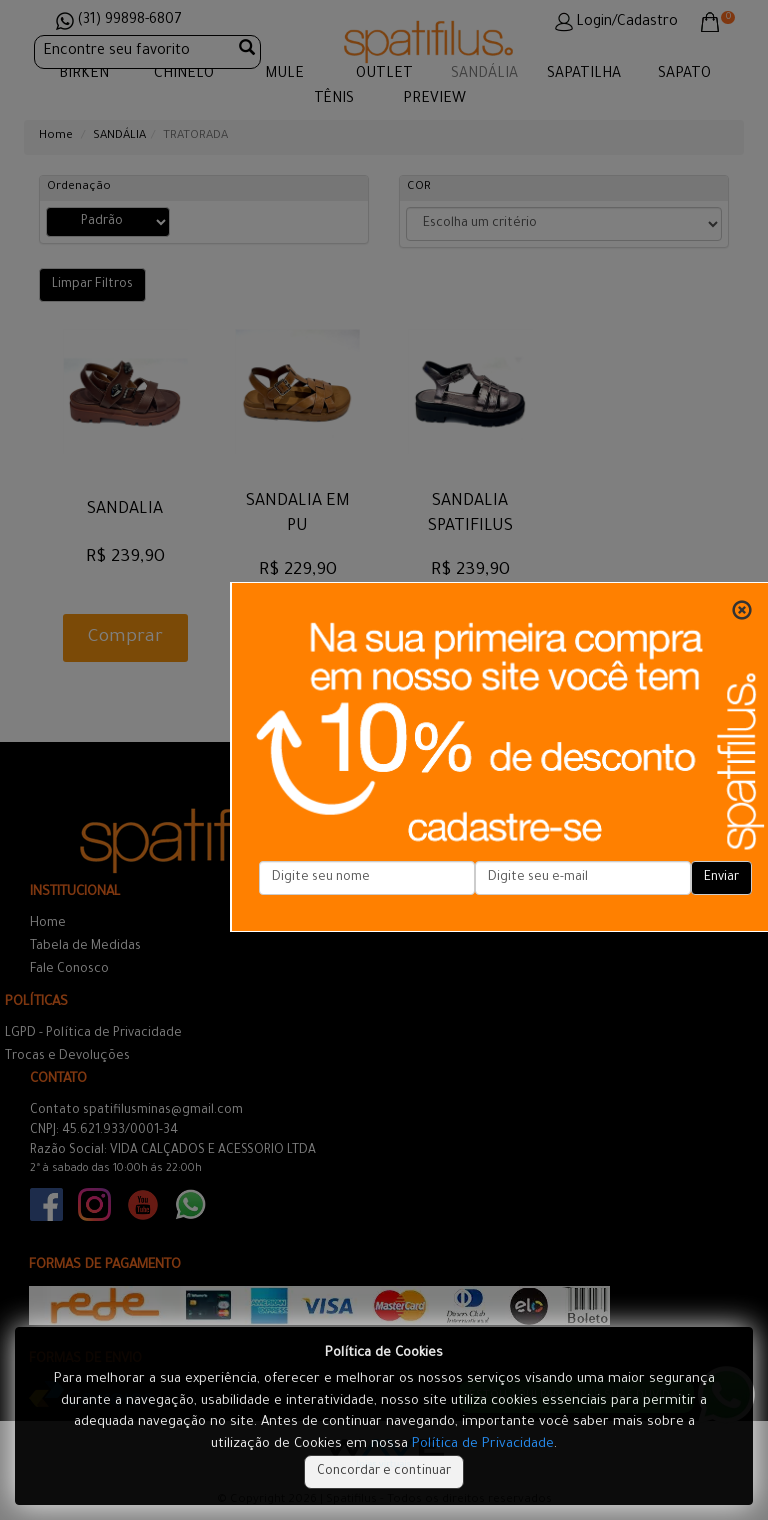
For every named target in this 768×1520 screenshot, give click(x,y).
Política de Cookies (384, 1353)
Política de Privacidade (483, 1444)
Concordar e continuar (384, 1472)
